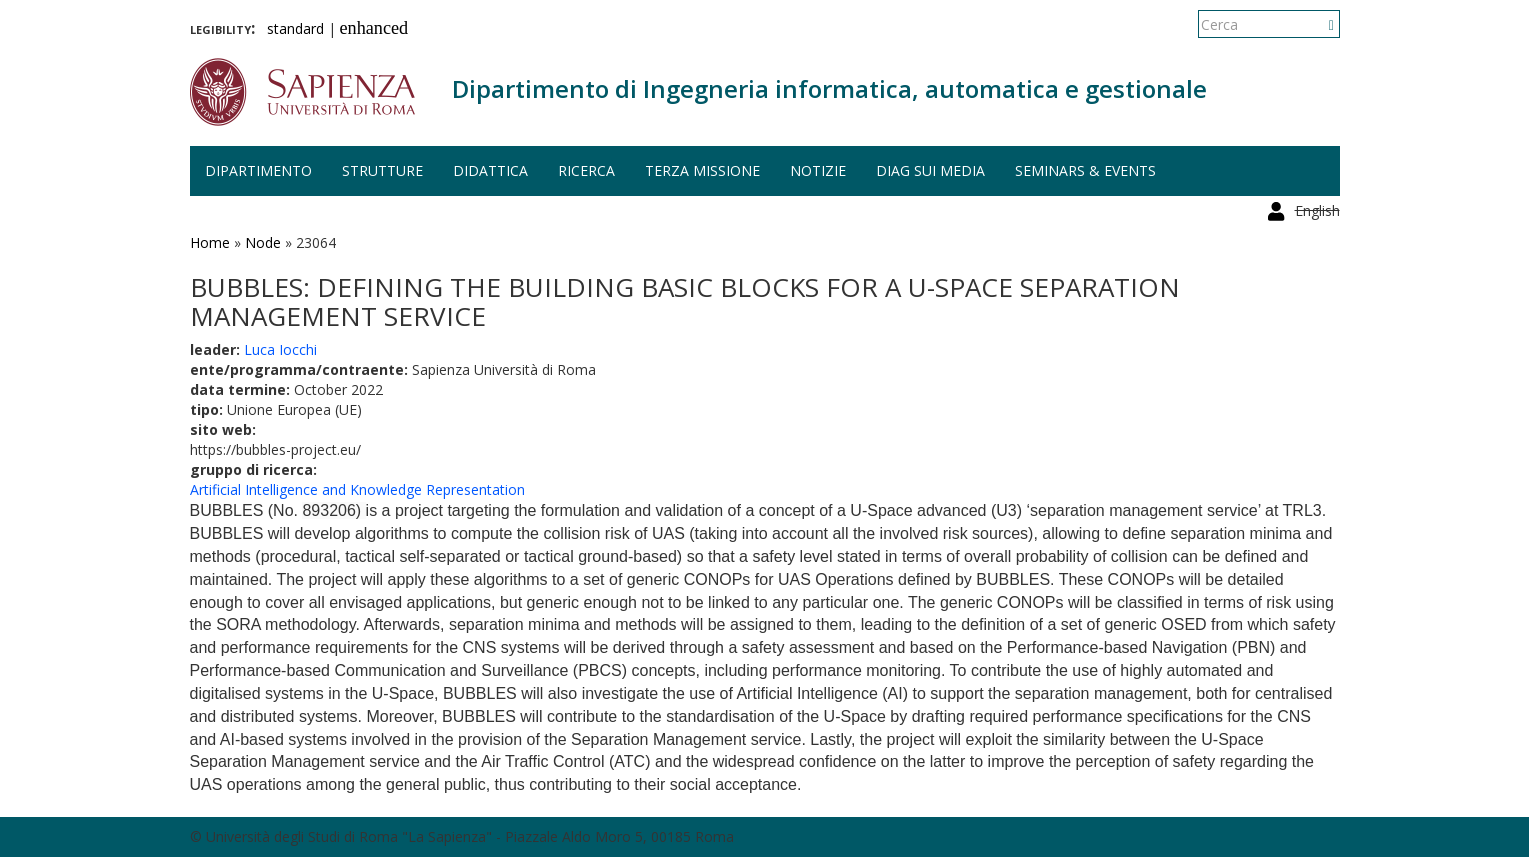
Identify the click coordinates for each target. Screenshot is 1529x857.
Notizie (818, 170)
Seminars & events (1085, 170)
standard (295, 28)
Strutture (382, 170)
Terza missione (702, 170)
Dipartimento (258, 170)
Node (263, 242)
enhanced (374, 28)
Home (210, 242)
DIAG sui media (930, 170)
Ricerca (586, 170)
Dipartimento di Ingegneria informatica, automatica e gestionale (829, 88)
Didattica (490, 170)
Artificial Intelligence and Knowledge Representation (357, 489)
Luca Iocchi (280, 349)
